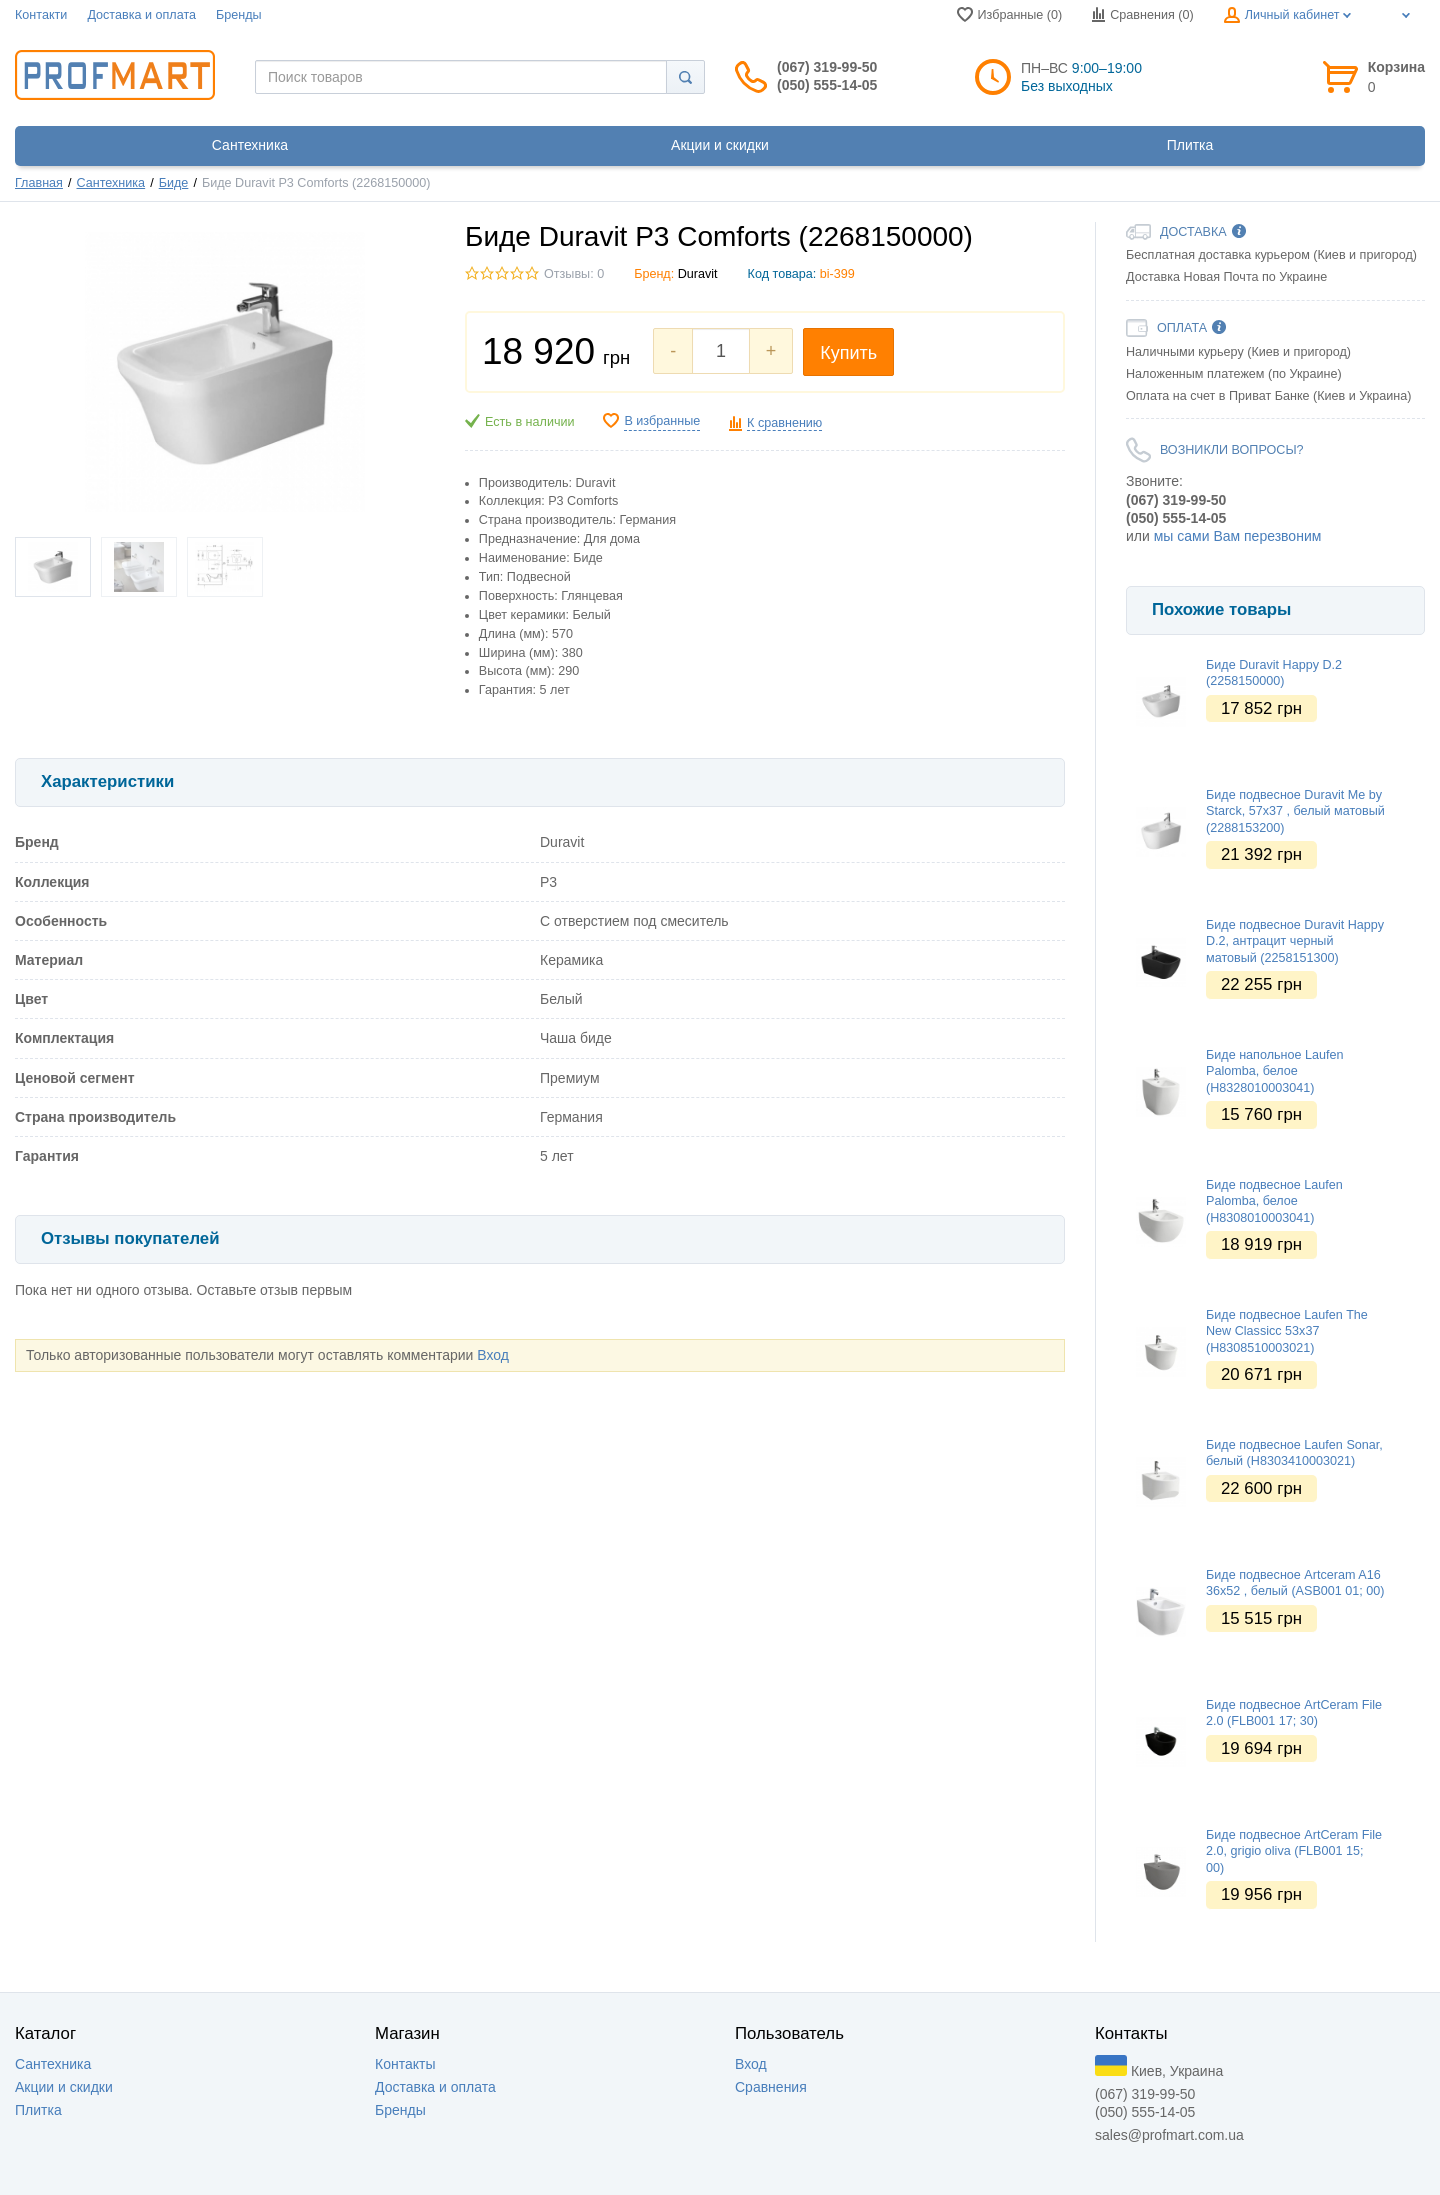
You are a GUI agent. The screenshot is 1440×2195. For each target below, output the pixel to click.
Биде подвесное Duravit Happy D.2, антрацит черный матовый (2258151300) (1295, 941)
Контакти (41, 15)
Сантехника (111, 183)
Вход (493, 1355)
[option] (1275, 565)
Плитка (38, 2110)
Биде (174, 183)
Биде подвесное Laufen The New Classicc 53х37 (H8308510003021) (1287, 1331)
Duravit (698, 274)
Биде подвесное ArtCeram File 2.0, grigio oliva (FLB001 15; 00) (1294, 1851)
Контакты (405, 2064)
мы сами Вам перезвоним (1238, 536)
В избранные (662, 421)
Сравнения (771, 2087)
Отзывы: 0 (574, 274)
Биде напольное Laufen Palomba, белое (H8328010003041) (1275, 1071)
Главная (39, 183)
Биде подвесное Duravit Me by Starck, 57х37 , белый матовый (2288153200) (1295, 811)
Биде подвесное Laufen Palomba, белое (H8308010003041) (1274, 1201)
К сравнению (784, 423)
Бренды (239, 15)
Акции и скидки (64, 2087)
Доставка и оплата (141, 15)
